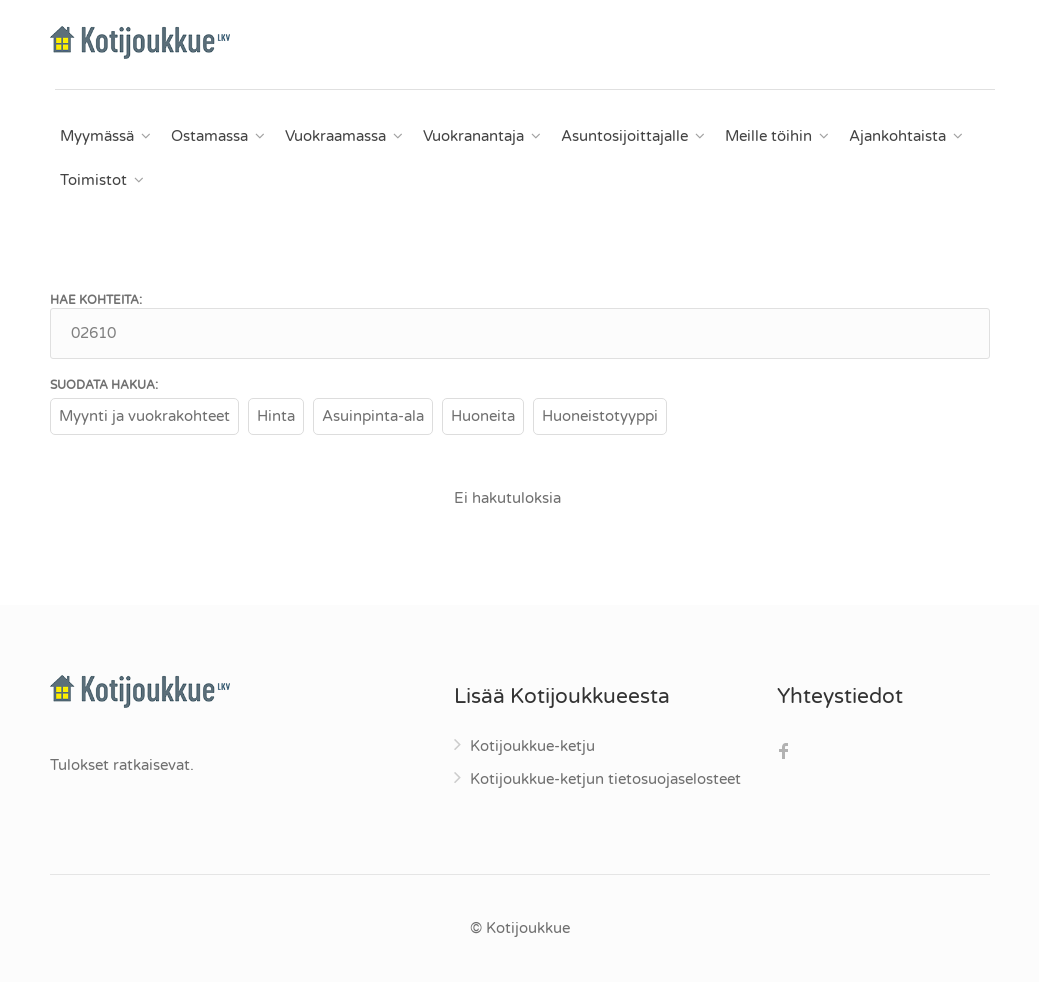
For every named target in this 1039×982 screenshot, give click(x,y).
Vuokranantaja (473, 136)
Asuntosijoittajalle (624, 136)
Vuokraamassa (335, 136)
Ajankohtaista (897, 136)
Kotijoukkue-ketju (532, 746)
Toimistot (93, 180)
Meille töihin (768, 136)
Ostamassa (209, 136)
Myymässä (97, 136)
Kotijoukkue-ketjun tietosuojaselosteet (605, 779)
